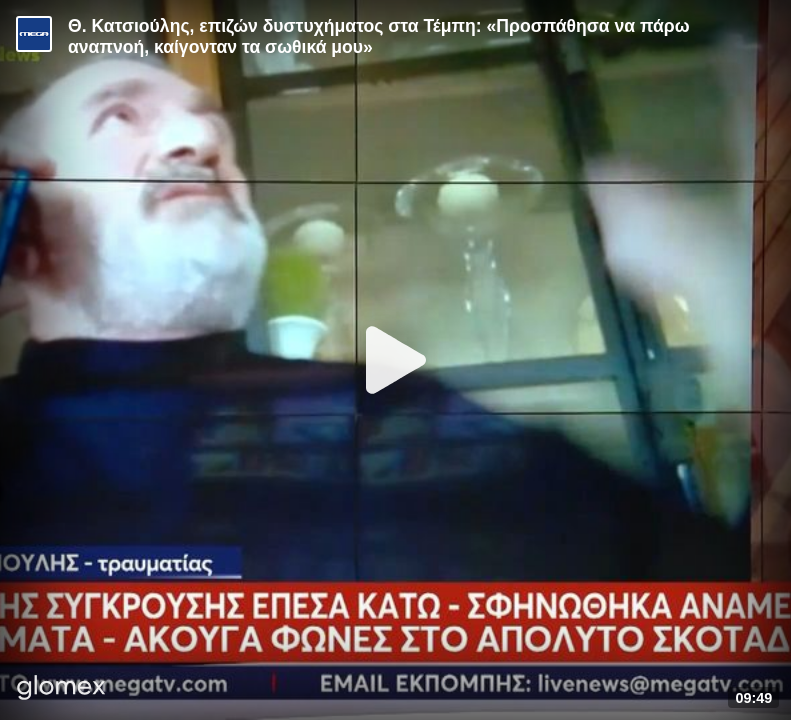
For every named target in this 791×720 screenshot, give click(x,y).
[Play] (396, 360)
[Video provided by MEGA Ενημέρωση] (34, 34)
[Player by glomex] (61, 689)
